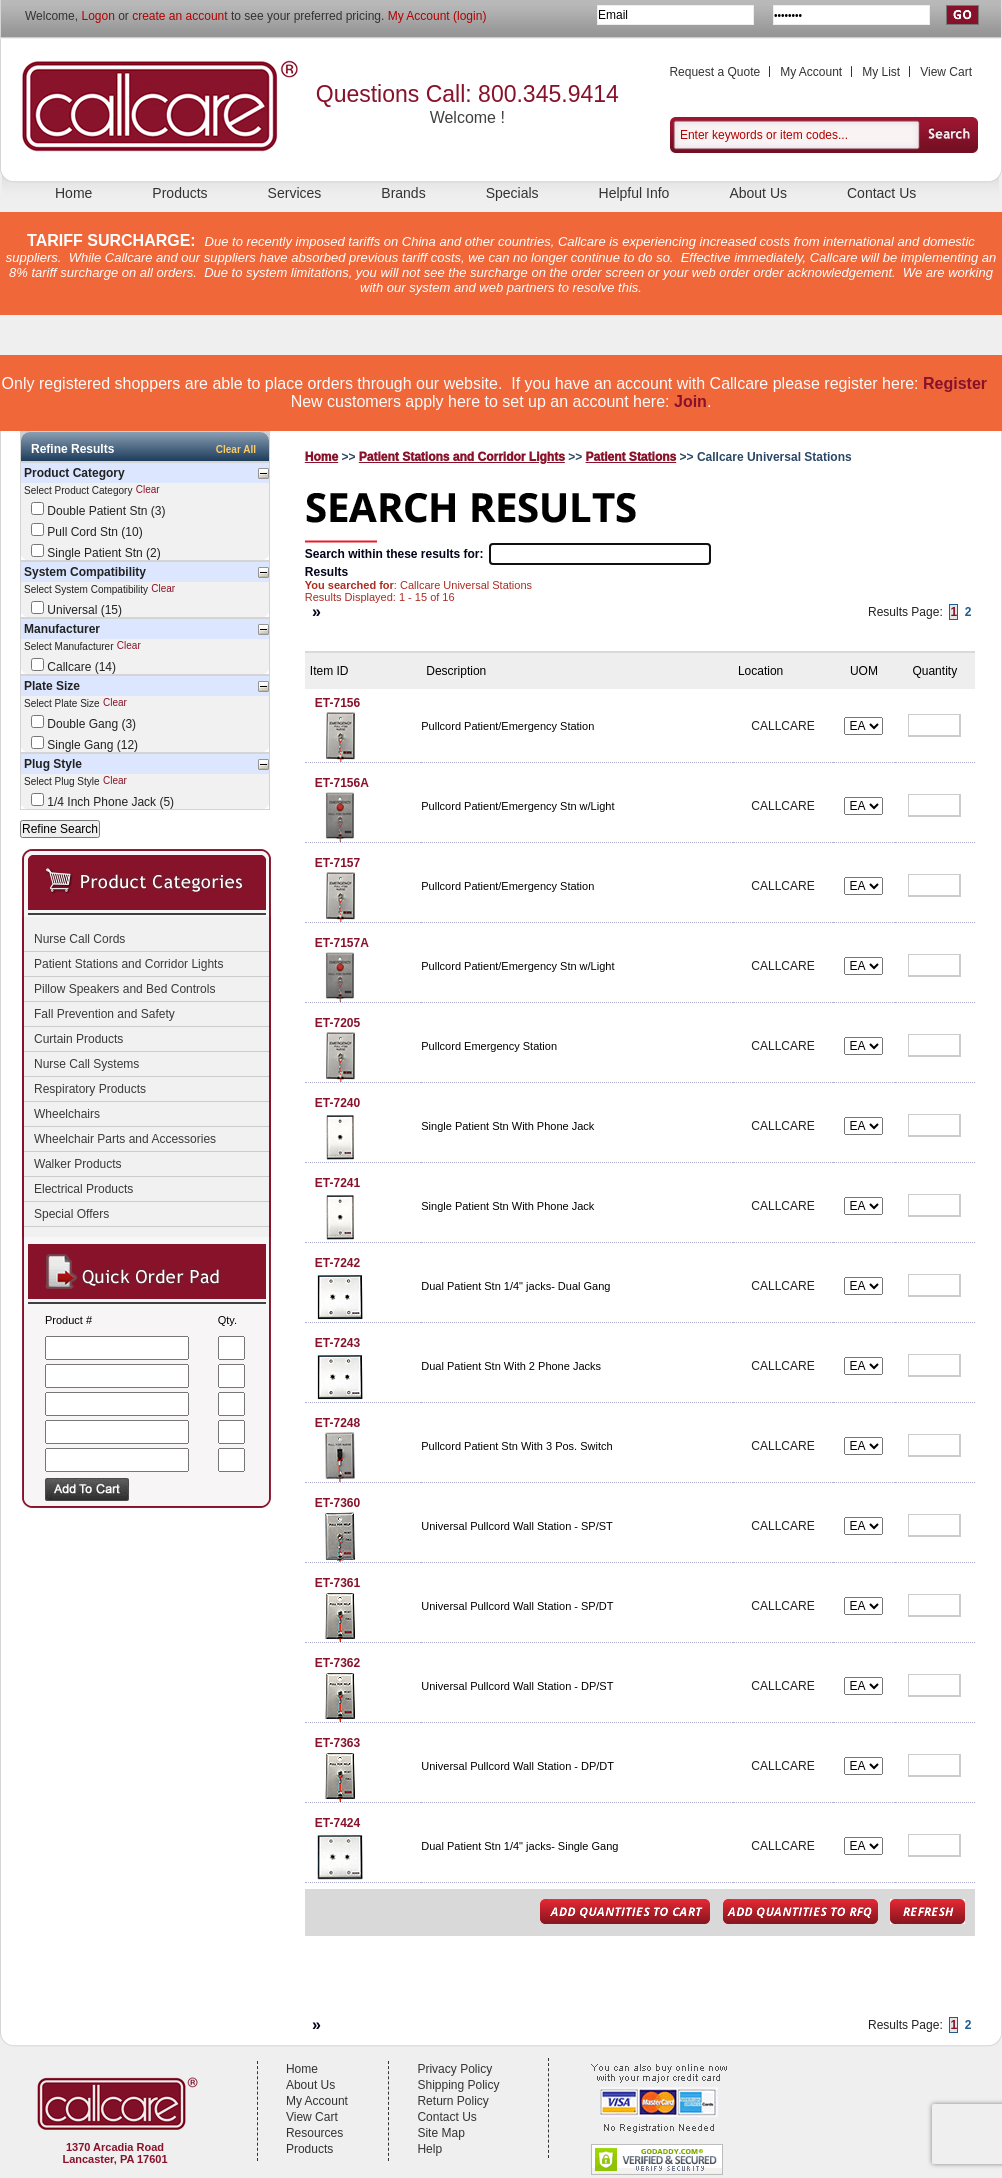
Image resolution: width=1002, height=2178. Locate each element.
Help (429, 2149)
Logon (97, 16)
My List (881, 72)
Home (73, 193)
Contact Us (881, 193)
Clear (148, 490)
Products (179, 193)
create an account (179, 16)
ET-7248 (337, 1423)
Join (690, 401)
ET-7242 (337, 1263)
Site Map (440, 2133)
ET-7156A (342, 783)
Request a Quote (714, 72)
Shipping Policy (458, 2085)
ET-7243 (337, 1343)
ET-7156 (337, 703)
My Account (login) (437, 16)
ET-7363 (337, 1743)
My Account (811, 72)
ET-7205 (337, 1023)
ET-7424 (337, 1823)
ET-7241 (337, 1183)
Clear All (236, 449)
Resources (314, 2133)
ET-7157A (342, 943)
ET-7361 (337, 1583)
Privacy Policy (454, 2069)
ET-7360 (337, 1503)
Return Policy (452, 2101)
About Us (758, 193)
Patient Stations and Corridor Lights (462, 457)
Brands (403, 193)
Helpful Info (634, 193)
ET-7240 (337, 1103)
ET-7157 (337, 863)
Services (295, 193)
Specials (512, 193)
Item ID (329, 671)
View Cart (946, 72)
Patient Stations (631, 457)
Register (955, 383)
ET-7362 (337, 1663)
